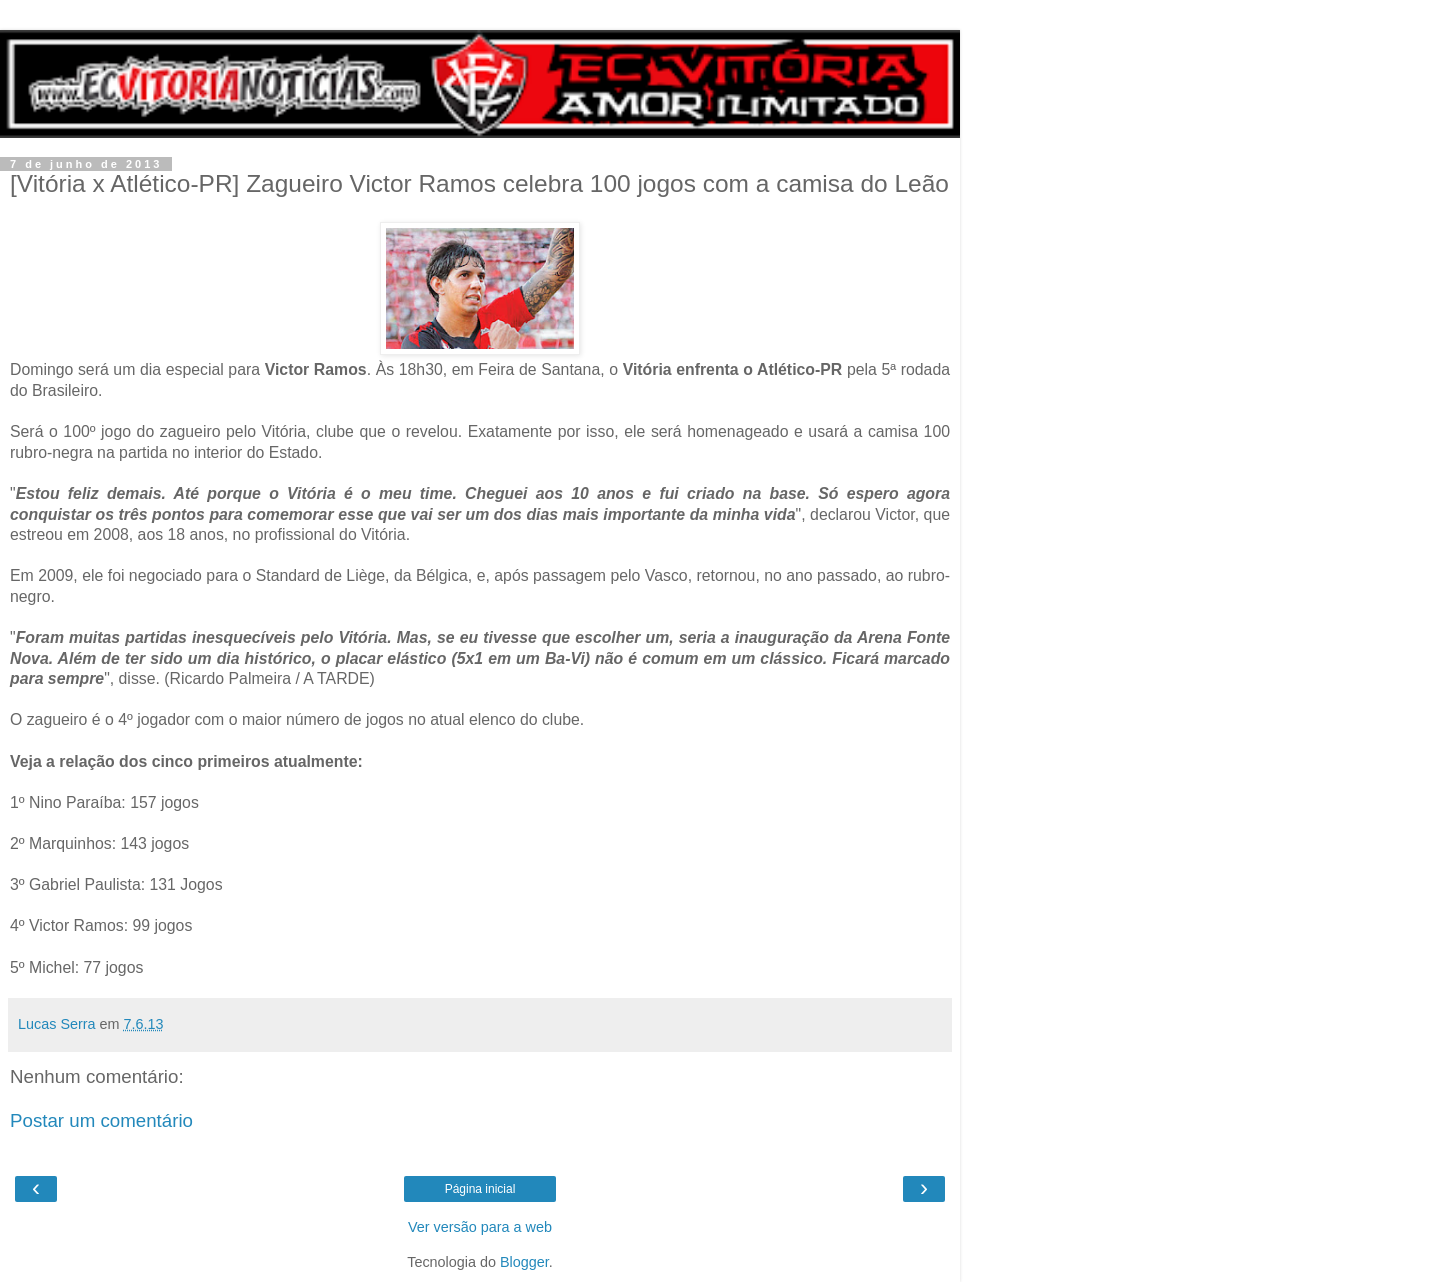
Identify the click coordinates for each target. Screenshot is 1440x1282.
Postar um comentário (101, 1120)
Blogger (524, 1262)
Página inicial (480, 1189)
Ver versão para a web (480, 1227)
